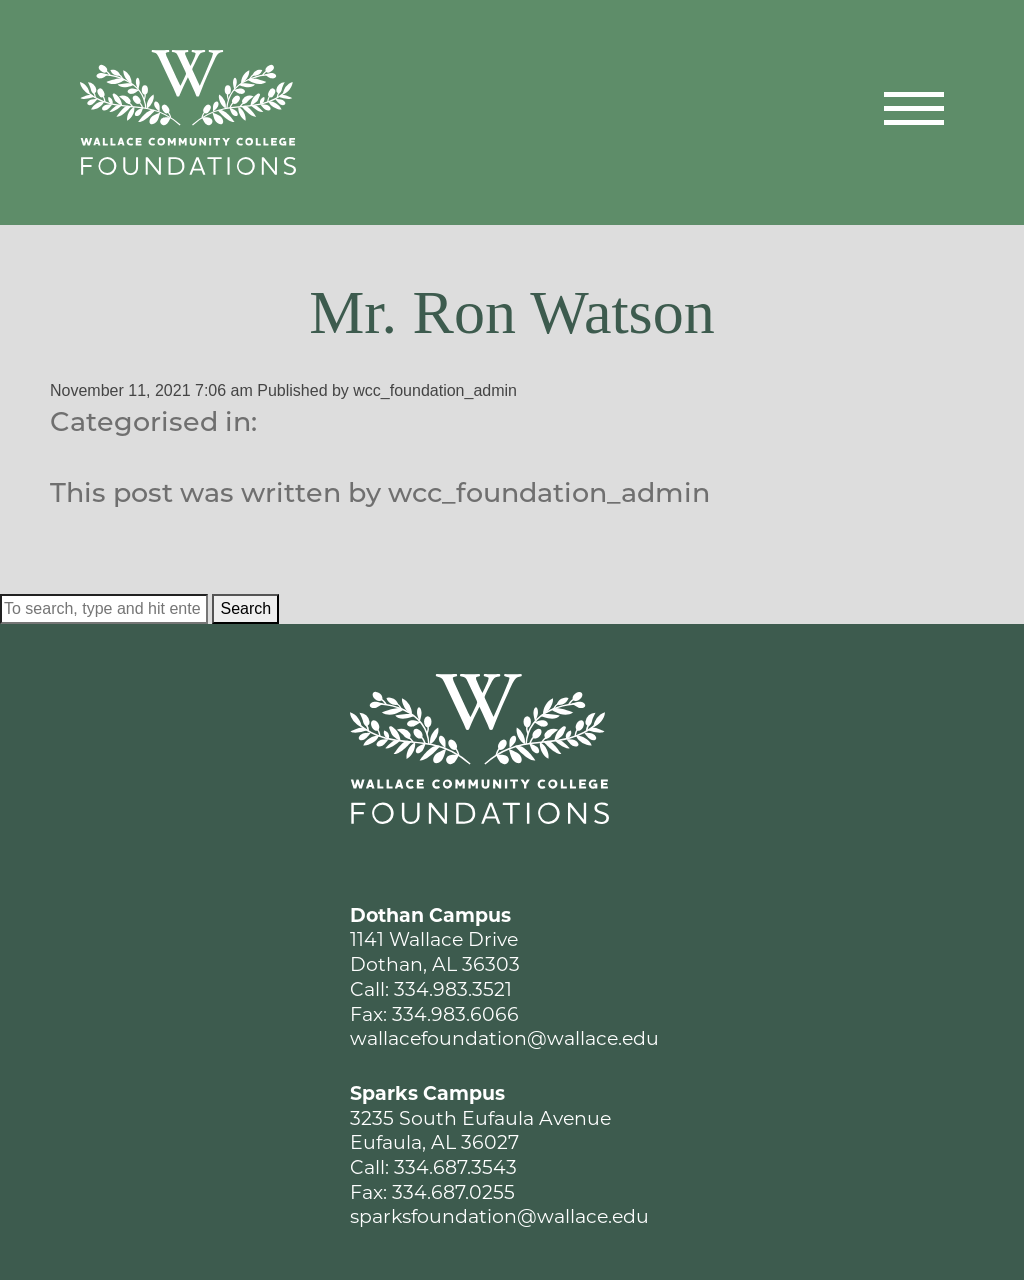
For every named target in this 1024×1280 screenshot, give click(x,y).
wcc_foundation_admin (435, 390)
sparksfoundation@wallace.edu (499, 1216)
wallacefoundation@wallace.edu (504, 1038)
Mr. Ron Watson (512, 312)
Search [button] (245, 608)
